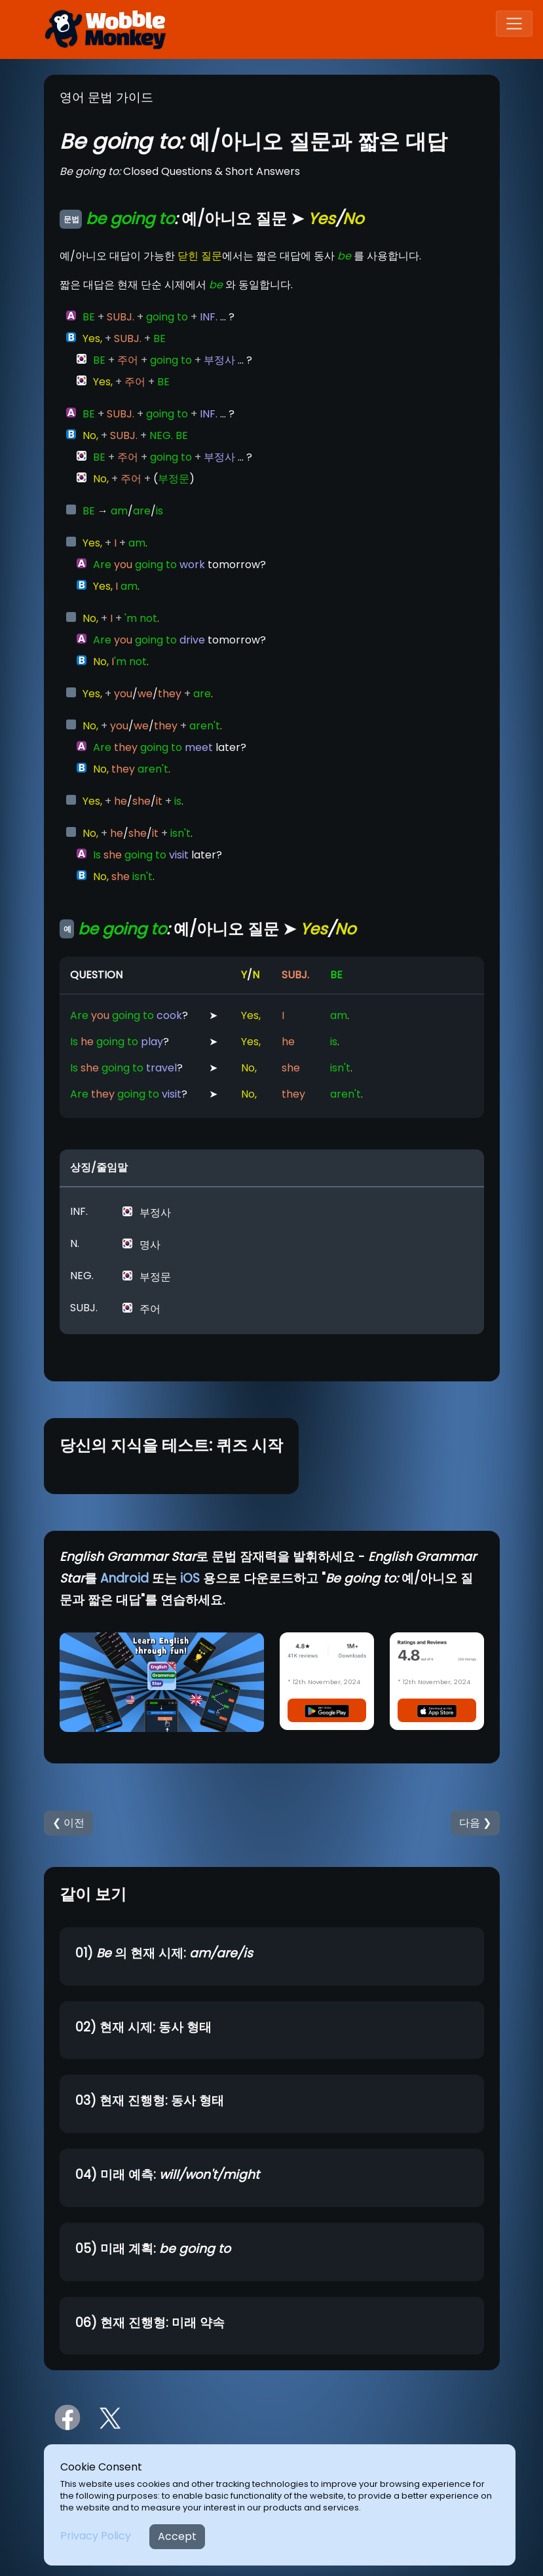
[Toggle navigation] (514, 23)
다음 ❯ (475, 1822)
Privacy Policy (95, 2535)
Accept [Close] (177, 2536)
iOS (190, 1578)
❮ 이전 (68, 1822)
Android (124, 1578)
